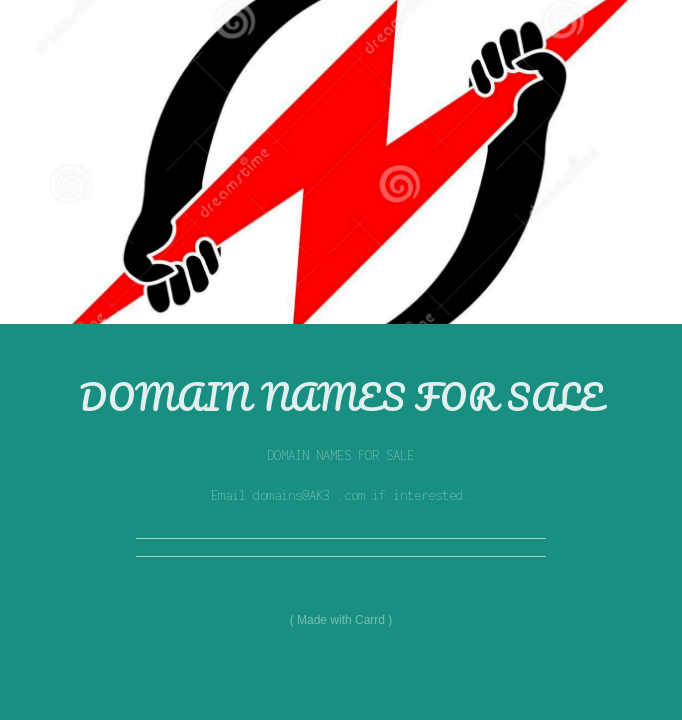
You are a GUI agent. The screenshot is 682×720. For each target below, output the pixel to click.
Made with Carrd (341, 620)
